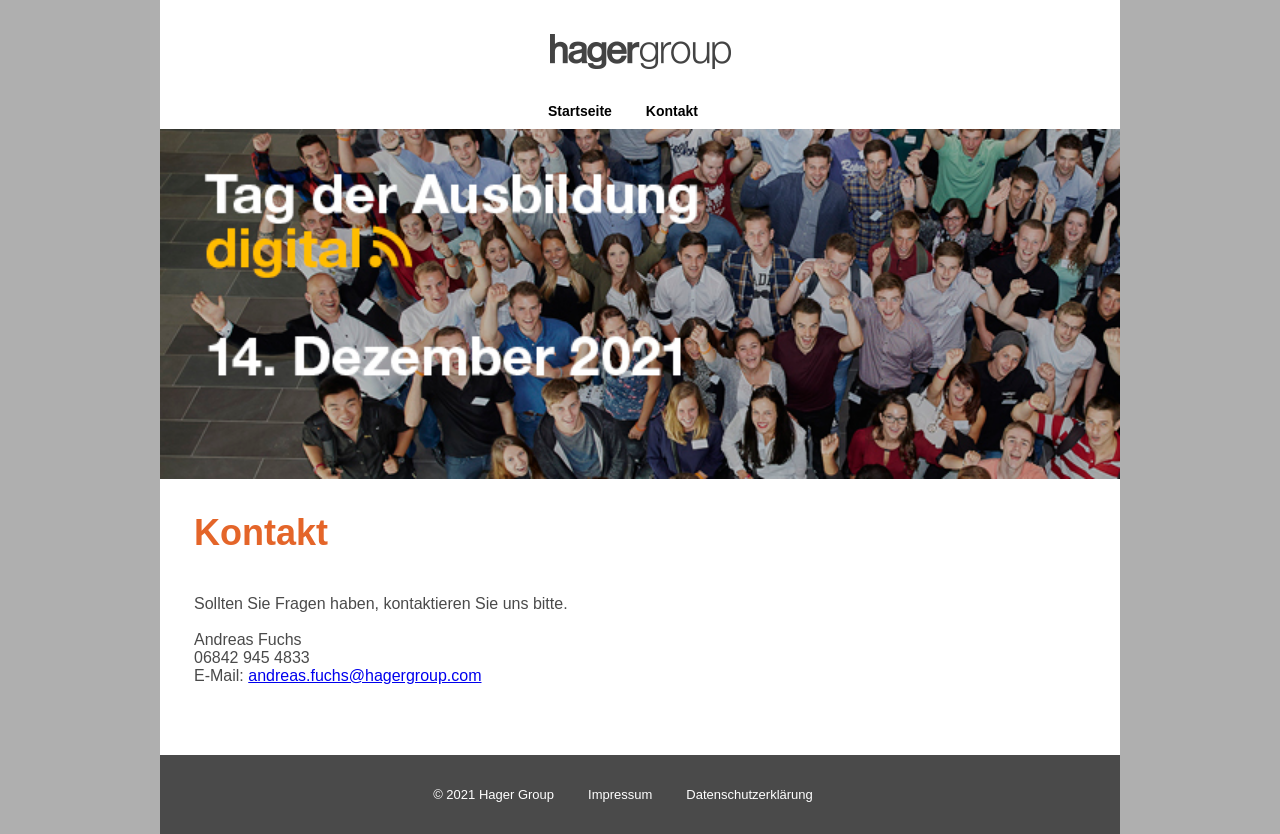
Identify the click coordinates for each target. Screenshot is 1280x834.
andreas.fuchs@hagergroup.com (364, 675)
